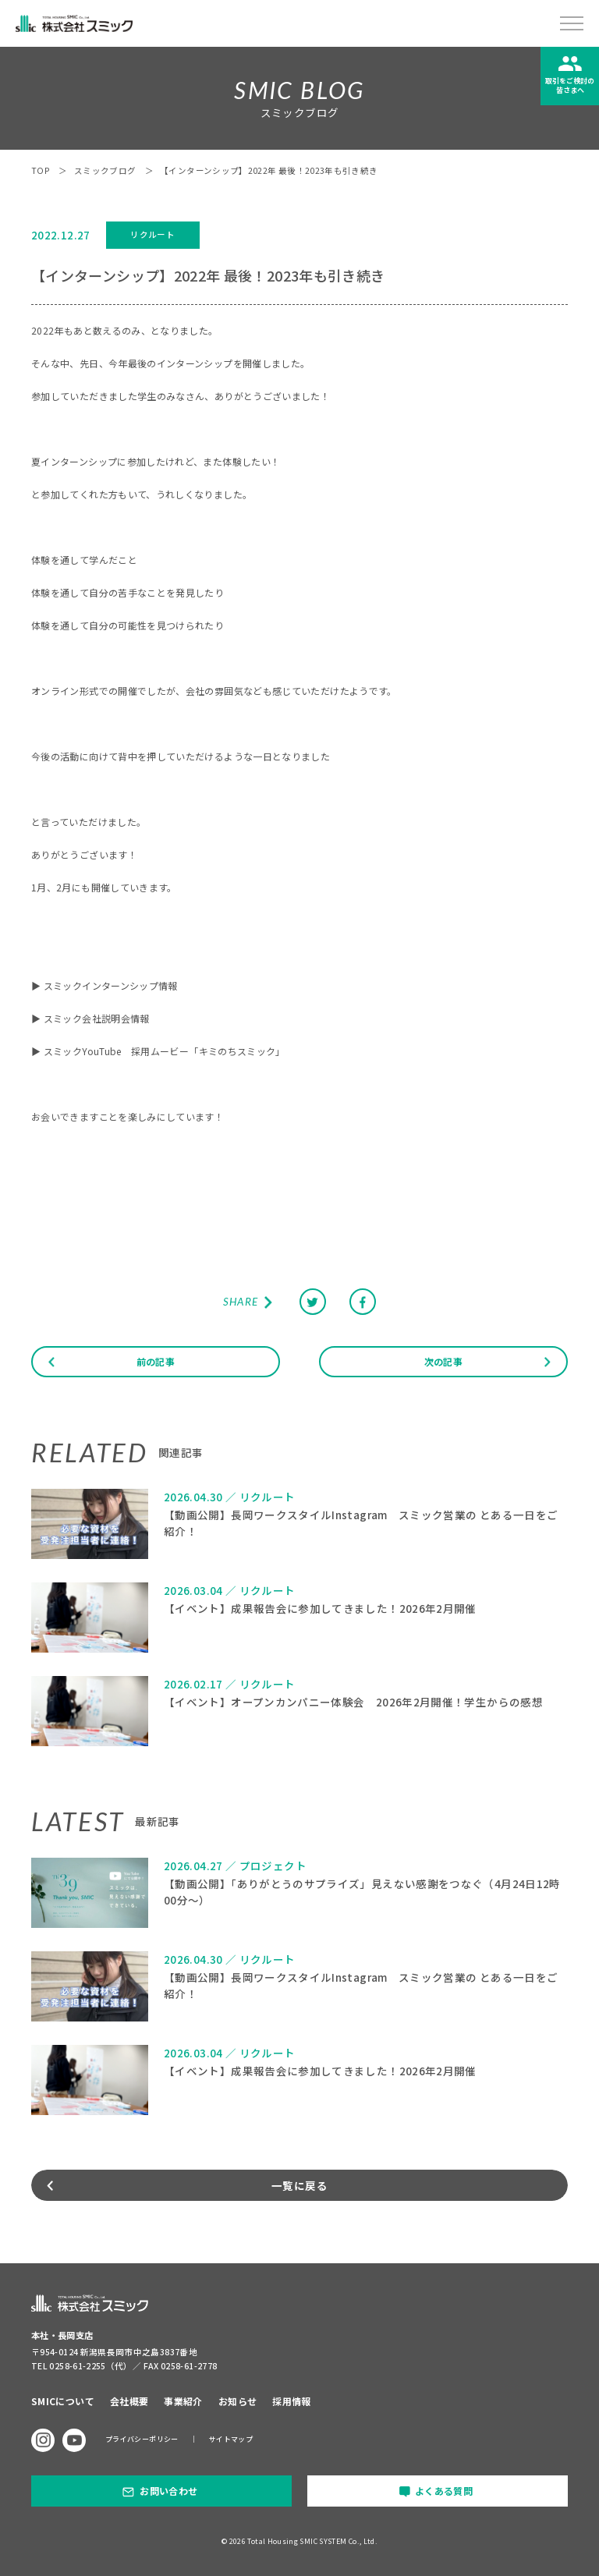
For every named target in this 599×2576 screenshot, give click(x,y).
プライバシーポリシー (142, 2439)
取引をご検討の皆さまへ (569, 85)
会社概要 (129, 2401)
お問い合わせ (168, 2490)
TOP (40, 170)
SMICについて (62, 2401)
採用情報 (291, 2401)
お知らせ (237, 2401)
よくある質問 (444, 2490)
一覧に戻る (299, 2185)
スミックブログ (105, 170)
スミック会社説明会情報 (97, 1018)
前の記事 (155, 1361)
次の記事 (443, 1361)
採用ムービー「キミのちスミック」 (208, 1051)
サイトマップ (231, 2439)
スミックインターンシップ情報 (111, 985)
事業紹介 (183, 2401)
